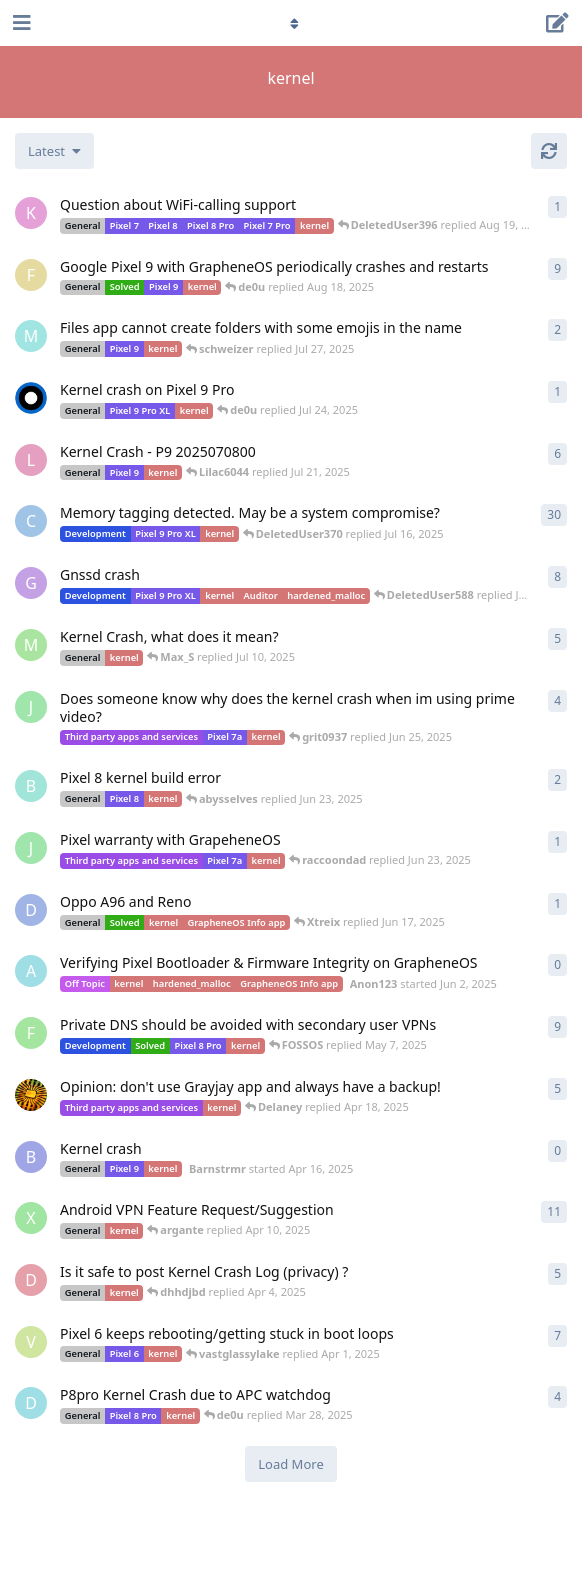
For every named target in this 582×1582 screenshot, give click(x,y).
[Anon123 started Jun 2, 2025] (31, 971)
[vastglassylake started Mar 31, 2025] (31, 1342)
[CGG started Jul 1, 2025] (31, 521)
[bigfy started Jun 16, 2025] (31, 786)
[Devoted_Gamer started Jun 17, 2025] (31, 910)
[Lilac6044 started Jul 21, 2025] (31, 460)
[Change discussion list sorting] (54, 151)
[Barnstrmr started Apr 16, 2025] (31, 1157)
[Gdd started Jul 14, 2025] (31, 583)
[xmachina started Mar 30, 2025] (31, 1218)
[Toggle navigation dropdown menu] (291, 23)
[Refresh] (549, 151)
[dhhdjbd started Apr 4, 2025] (31, 1280)
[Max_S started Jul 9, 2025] (31, 645)
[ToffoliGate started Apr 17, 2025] (31, 1095)
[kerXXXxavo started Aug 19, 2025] (31, 213)
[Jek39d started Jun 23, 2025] (31, 848)
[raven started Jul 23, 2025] (31, 398)
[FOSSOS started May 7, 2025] (31, 1033)
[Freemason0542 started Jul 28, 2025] (31, 275)
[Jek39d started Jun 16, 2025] (31, 707)
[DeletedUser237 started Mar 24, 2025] (31, 1403)
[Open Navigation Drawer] (20, 23)
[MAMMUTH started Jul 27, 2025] (31, 336)
